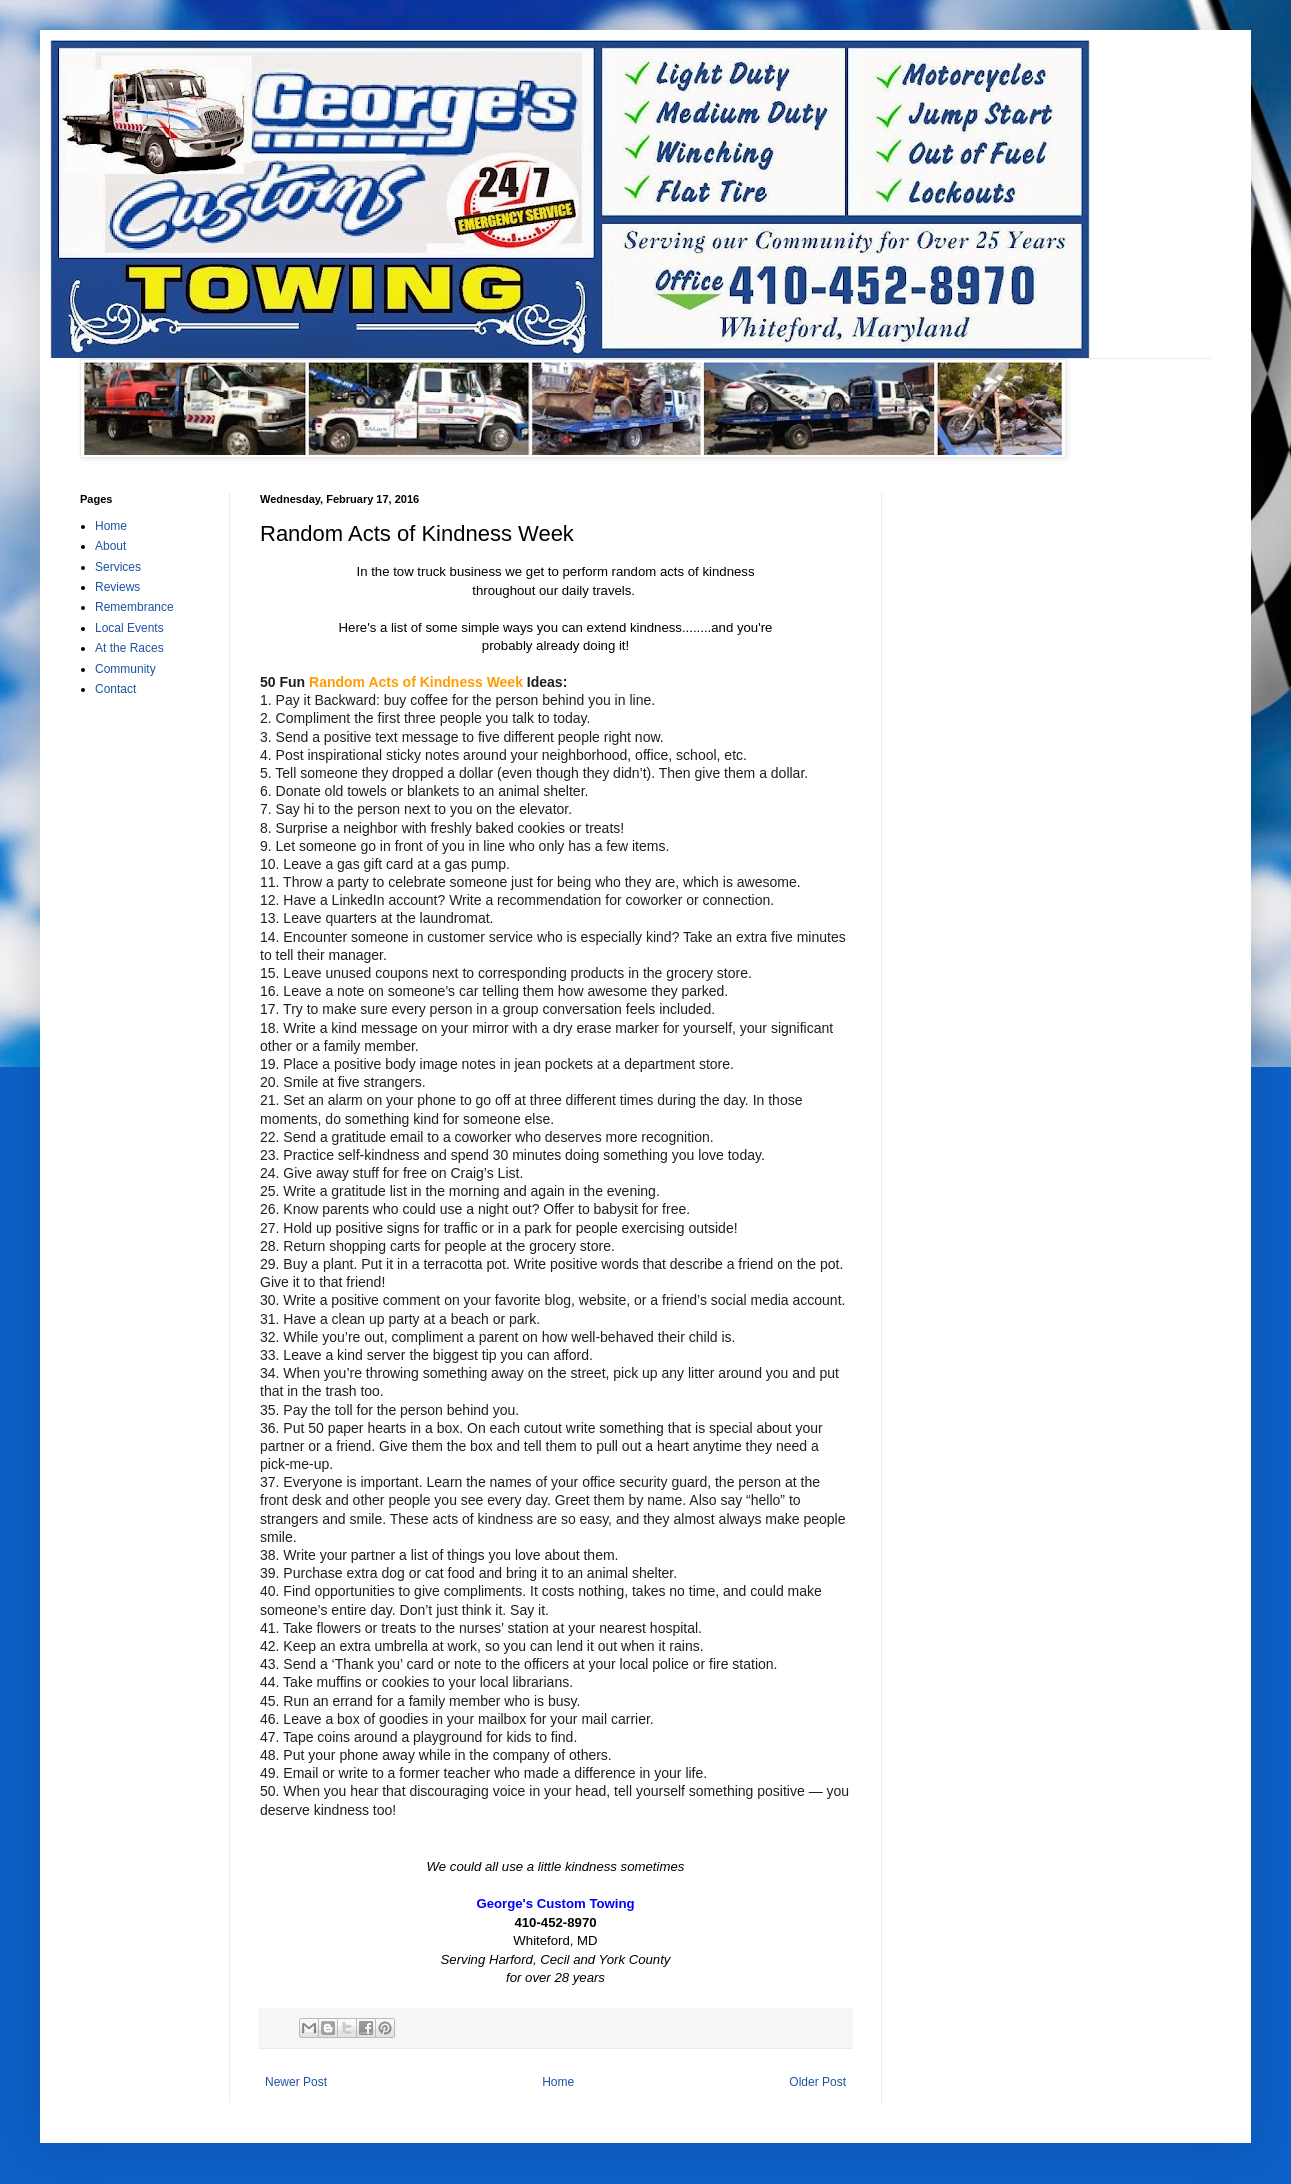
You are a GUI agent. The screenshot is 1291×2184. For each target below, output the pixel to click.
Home (558, 2082)
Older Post (817, 2082)
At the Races (129, 648)
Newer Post (296, 2082)
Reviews (117, 587)
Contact (115, 689)
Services (118, 567)
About (110, 546)
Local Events (129, 628)
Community (125, 669)
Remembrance (134, 607)
